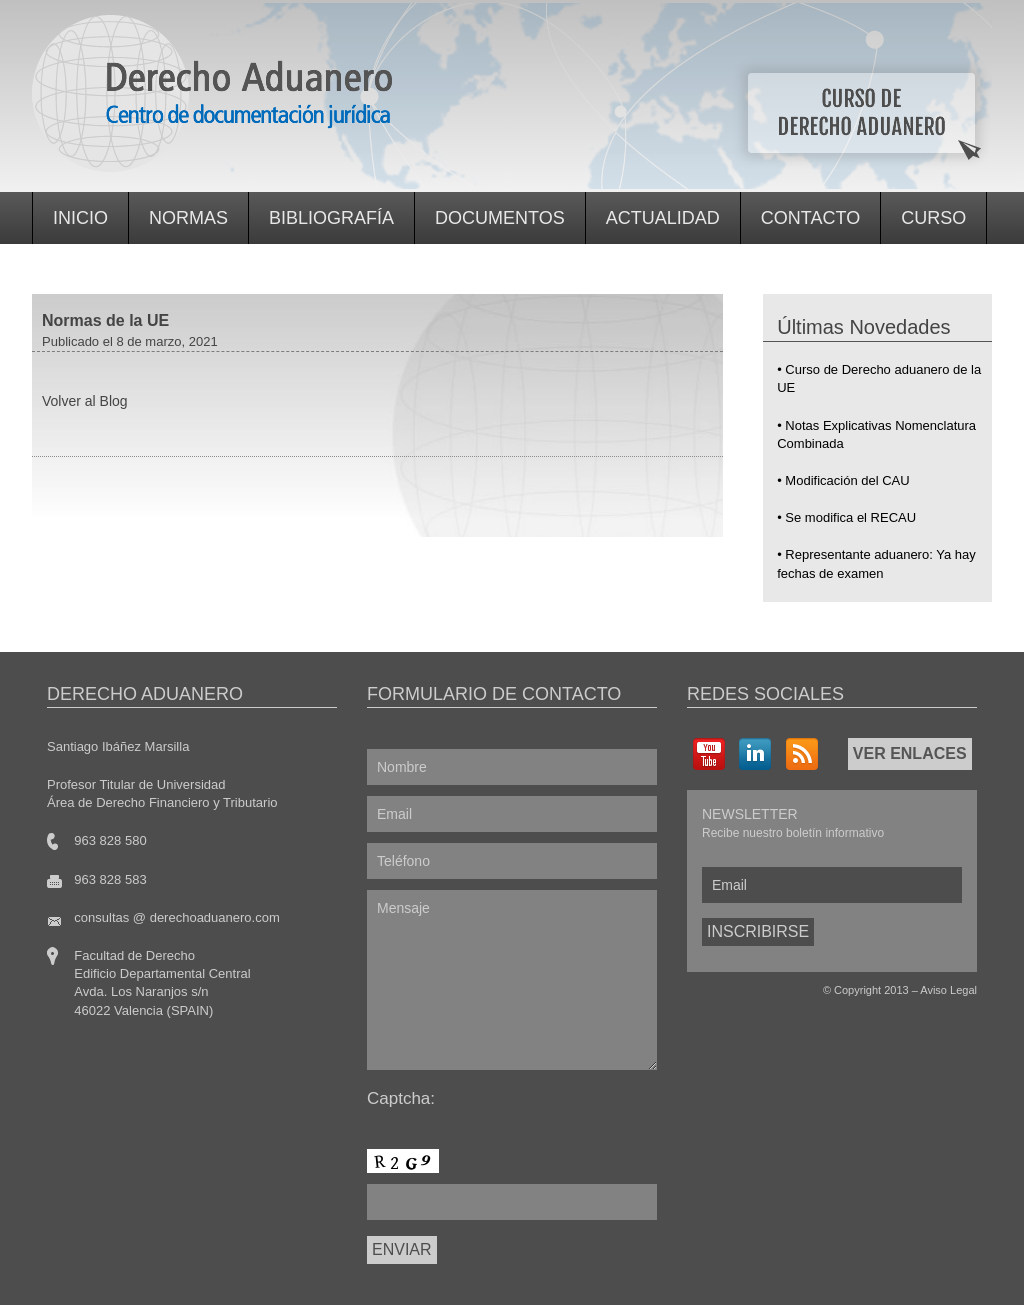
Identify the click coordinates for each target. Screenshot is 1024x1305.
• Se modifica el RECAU (846, 517)
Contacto (810, 218)
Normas (188, 218)
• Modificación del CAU (843, 480)
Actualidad (663, 218)
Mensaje (512, 980)
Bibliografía (331, 218)
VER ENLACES (910, 753)
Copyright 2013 (871, 990)
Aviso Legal (948, 990)
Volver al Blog (85, 401)
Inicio (80, 218)
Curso (933, 218)
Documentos (500, 218)
